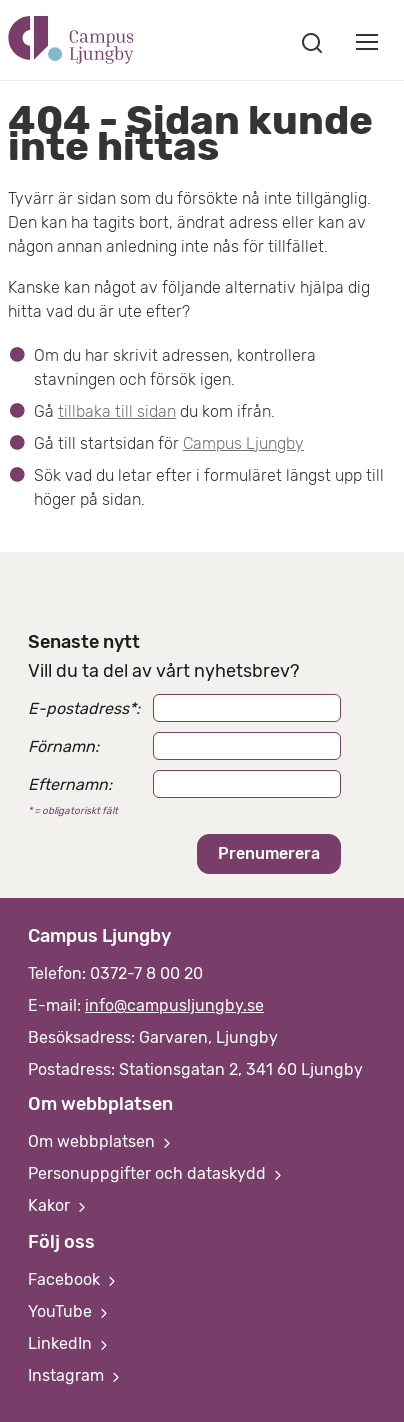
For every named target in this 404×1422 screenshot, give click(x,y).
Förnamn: (63, 746)
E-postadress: (84, 708)
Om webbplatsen (101, 1141)
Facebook (74, 1279)
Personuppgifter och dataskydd (157, 1173)
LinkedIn (70, 1343)
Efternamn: (70, 784)
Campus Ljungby (243, 443)
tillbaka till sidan (117, 411)
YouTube (70, 1311)
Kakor (59, 1205)
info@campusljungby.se (174, 1005)
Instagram (76, 1375)
